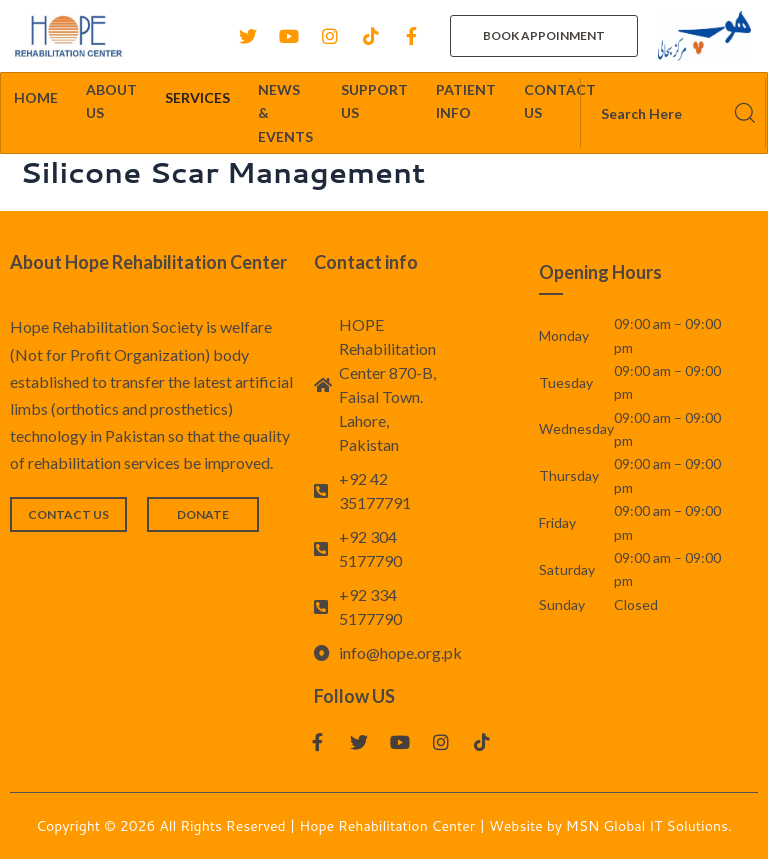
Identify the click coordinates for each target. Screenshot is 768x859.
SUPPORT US (374, 101)
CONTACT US (560, 101)
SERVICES (197, 97)
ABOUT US (111, 101)
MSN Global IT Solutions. (649, 826)
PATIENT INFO (466, 101)
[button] (544, 36)
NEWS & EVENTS (285, 113)
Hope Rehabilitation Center (389, 826)
